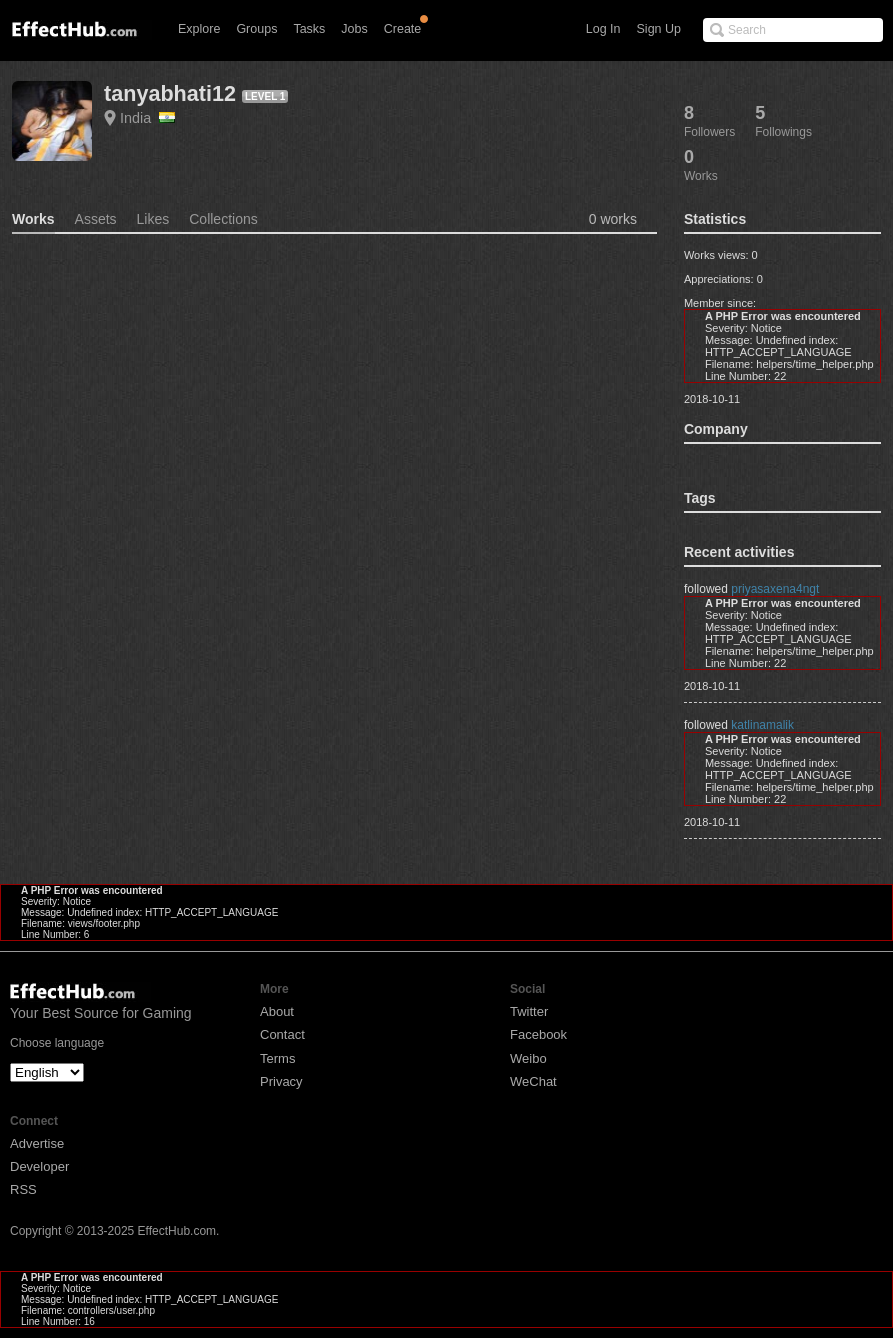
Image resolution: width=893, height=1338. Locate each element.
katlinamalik (762, 725)
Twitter (529, 1011)
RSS (23, 1189)
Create (403, 29)
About (277, 1011)
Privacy (281, 1081)
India (147, 118)
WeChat (533, 1081)
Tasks (309, 29)
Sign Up (659, 29)
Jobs (354, 29)
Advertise (37, 1143)
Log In (603, 29)
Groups (256, 29)
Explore (199, 29)
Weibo (528, 1058)
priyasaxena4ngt (775, 589)
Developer (39, 1166)
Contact (282, 1034)
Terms (277, 1058)
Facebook (538, 1034)
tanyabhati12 (170, 93)
